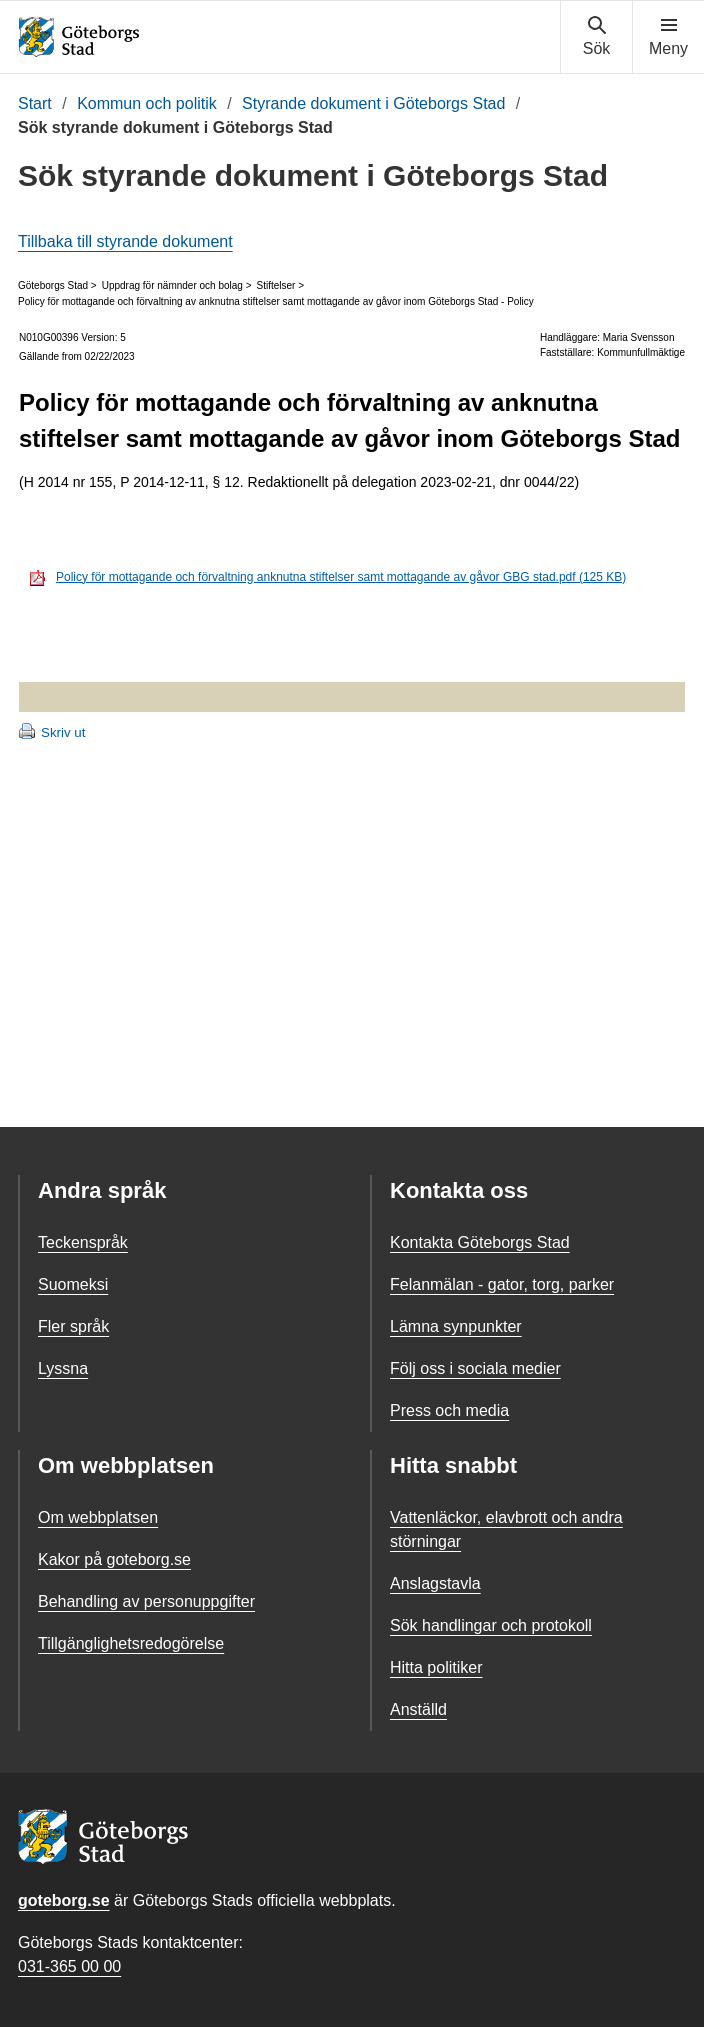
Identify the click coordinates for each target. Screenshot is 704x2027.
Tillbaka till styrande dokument (125, 241)
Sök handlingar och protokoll (491, 1625)
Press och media (449, 1410)
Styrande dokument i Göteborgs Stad (373, 103)
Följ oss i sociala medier (475, 1368)
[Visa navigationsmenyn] (668, 37)
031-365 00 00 (69, 1966)
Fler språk (73, 1326)
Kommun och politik (147, 103)
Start (35, 103)
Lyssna (63, 1368)
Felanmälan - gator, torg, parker (502, 1284)
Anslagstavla (435, 1583)
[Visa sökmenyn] (596, 37)
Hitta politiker (436, 1667)
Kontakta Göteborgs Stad (480, 1242)
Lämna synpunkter (456, 1326)
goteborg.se (64, 1900)
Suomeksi (73, 1284)
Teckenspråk (83, 1242)
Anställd (418, 1709)
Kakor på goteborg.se (114, 1559)
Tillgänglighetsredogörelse (131, 1643)
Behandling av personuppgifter (146, 1601)
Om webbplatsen (98, 1517)
